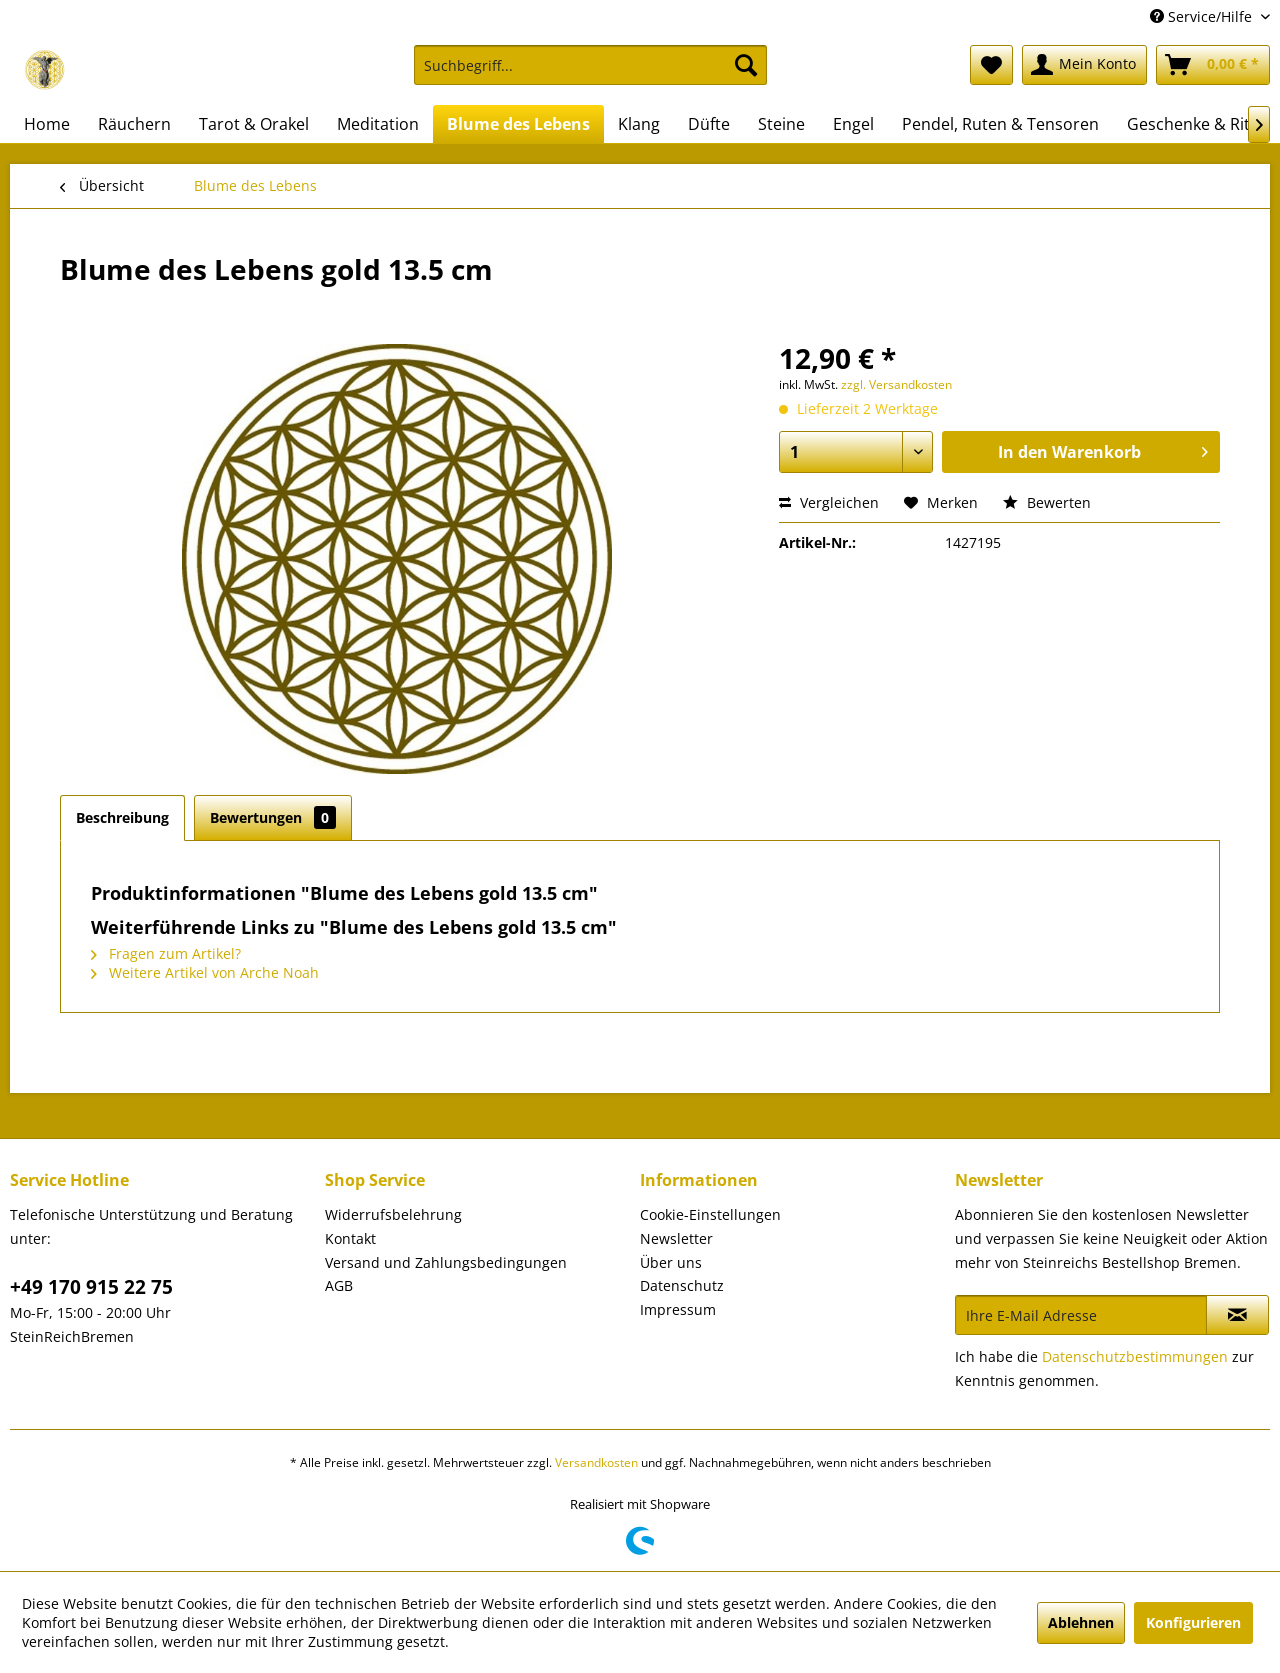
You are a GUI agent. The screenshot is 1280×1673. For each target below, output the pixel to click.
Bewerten (1047, 502)
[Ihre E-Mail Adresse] (1081, 1315)
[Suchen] (746, 65)
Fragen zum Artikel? (166, 953)
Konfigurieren (1193, 1622)
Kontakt (350, 1238)
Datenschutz (682, 1285)
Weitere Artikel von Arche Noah (205, 972)
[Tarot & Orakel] (254, 124)
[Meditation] (378, 124)
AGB (339, 1285)
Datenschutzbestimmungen (1135, 1356)
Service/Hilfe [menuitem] (1203, 16)
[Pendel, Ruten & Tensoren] (1000, 124)
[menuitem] (590, 74)
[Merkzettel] (991, 65)
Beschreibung (122, 817)
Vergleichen (829, 502)
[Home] (47, 124)
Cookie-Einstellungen (710, 1214)
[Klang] (639, 124)
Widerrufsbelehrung (393, 1214)
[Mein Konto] (1084, 65)
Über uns (671, 1262)
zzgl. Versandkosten (896, 384)
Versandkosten (596, 1462)
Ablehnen (1081, 1622)
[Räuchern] (134, 124)
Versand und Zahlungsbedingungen (446, 1262)
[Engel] (853, 124)
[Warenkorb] (1213, 65)
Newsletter (676, 1238)
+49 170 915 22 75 (91, 1287)
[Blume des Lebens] (518, 124)
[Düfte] (709, 124)
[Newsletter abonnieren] (1237, 1315)
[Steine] (781, 124)
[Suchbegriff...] (590, 65)
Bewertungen (273, 817)
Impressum (678, 1309)
